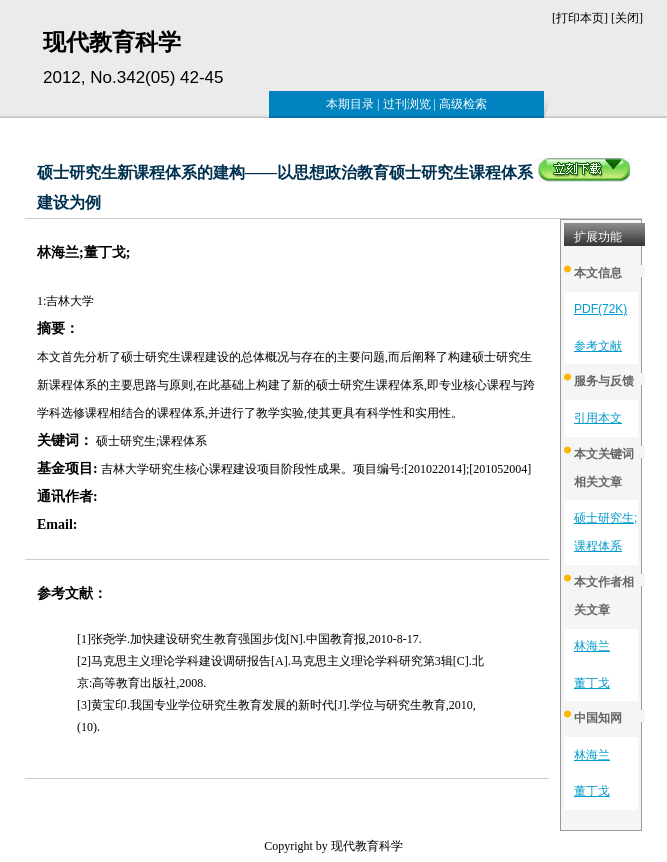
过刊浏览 (407, 104)
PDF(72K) (600, 309)
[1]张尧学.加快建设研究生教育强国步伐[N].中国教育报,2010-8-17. (249, 639)
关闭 (627, 18)
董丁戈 (592, 683)
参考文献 (598, 346)
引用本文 (598, 418)
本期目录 (350, 104)
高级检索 (463, 104)
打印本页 (580, 18)
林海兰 (592, 646)
